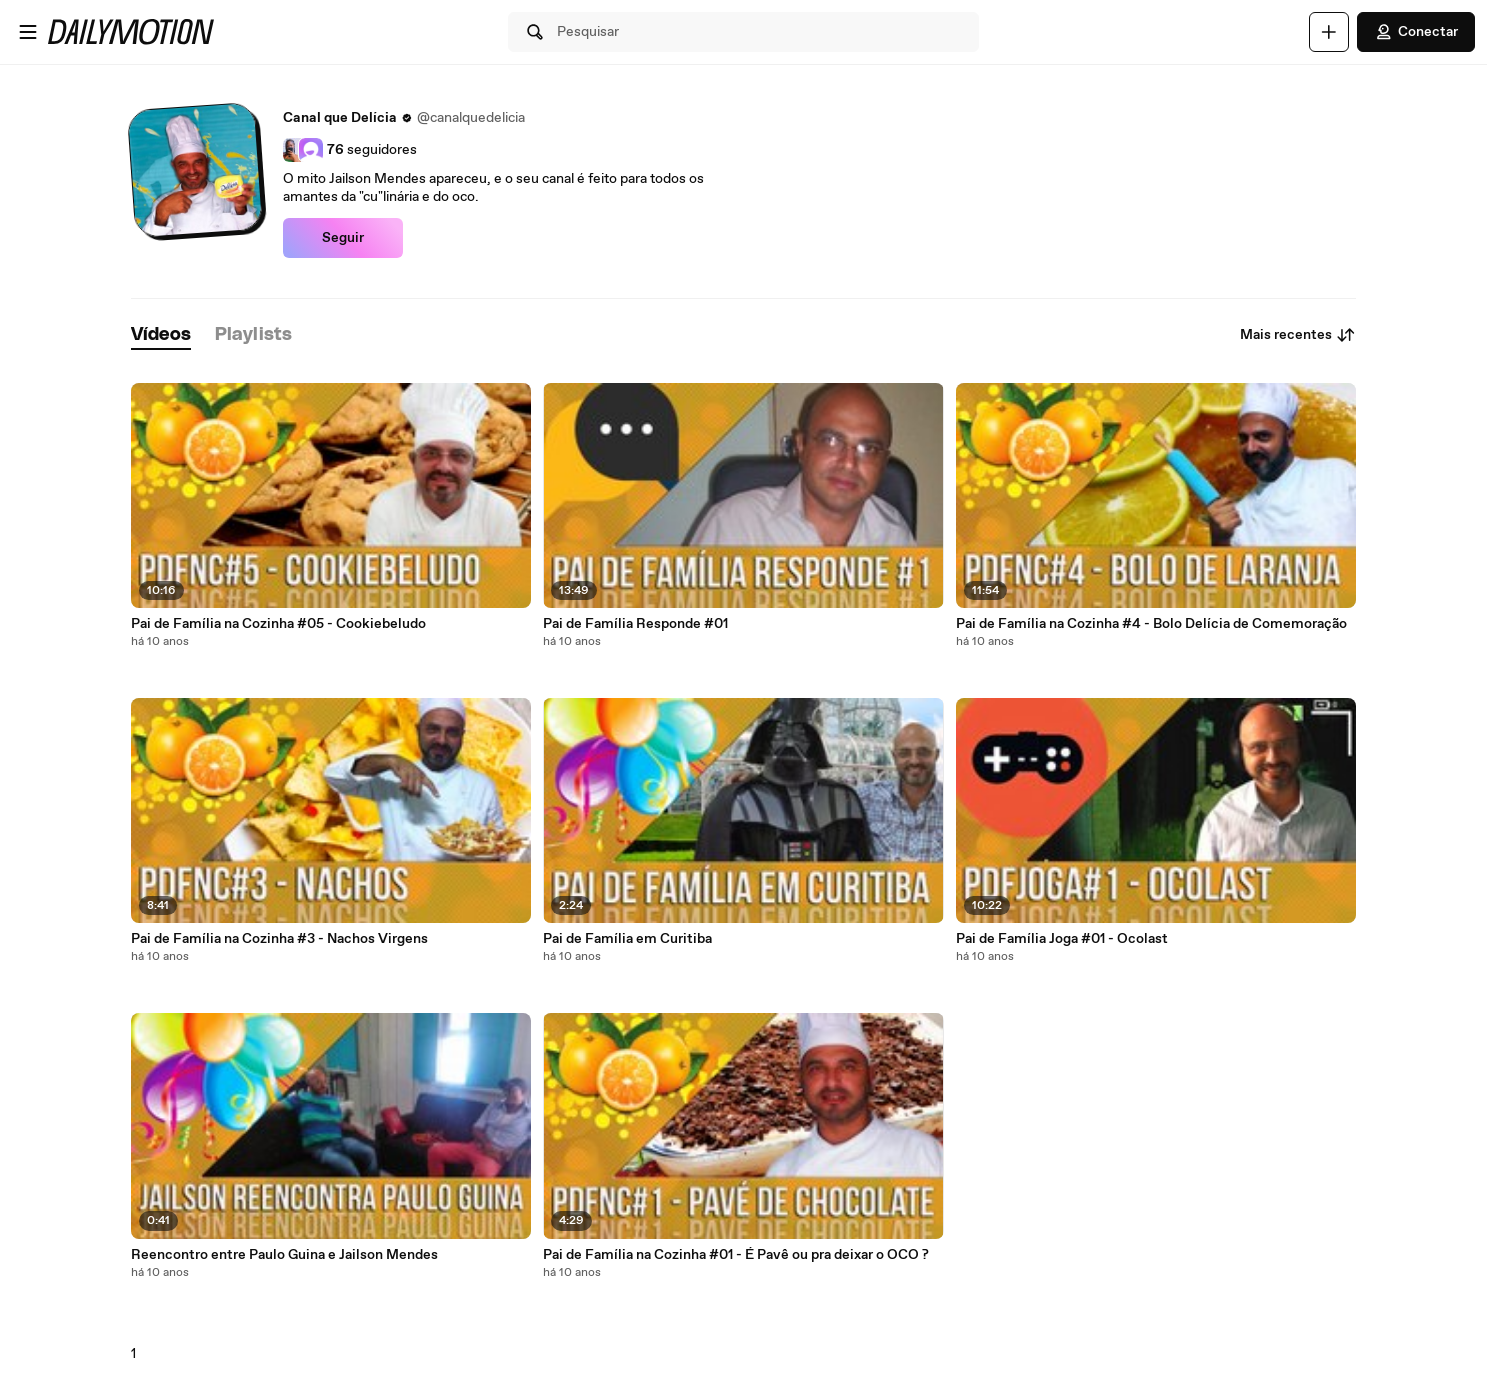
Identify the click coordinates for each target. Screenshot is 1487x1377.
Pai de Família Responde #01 (635, 624)
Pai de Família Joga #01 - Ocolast (1062, 939)
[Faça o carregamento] (1329, 32)
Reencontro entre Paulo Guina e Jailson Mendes (284, 1255)
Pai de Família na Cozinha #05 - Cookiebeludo (278, 624)
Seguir (343, 238)
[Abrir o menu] (28, 32)
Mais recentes (1298, 335)
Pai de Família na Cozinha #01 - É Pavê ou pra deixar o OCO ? (736, 1255)
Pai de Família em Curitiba (627, 939)
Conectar (1416, 32)
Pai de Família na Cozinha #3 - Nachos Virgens (279, 939)
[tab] (161, 335)
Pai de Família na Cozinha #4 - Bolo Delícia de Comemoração (1151, 624)
